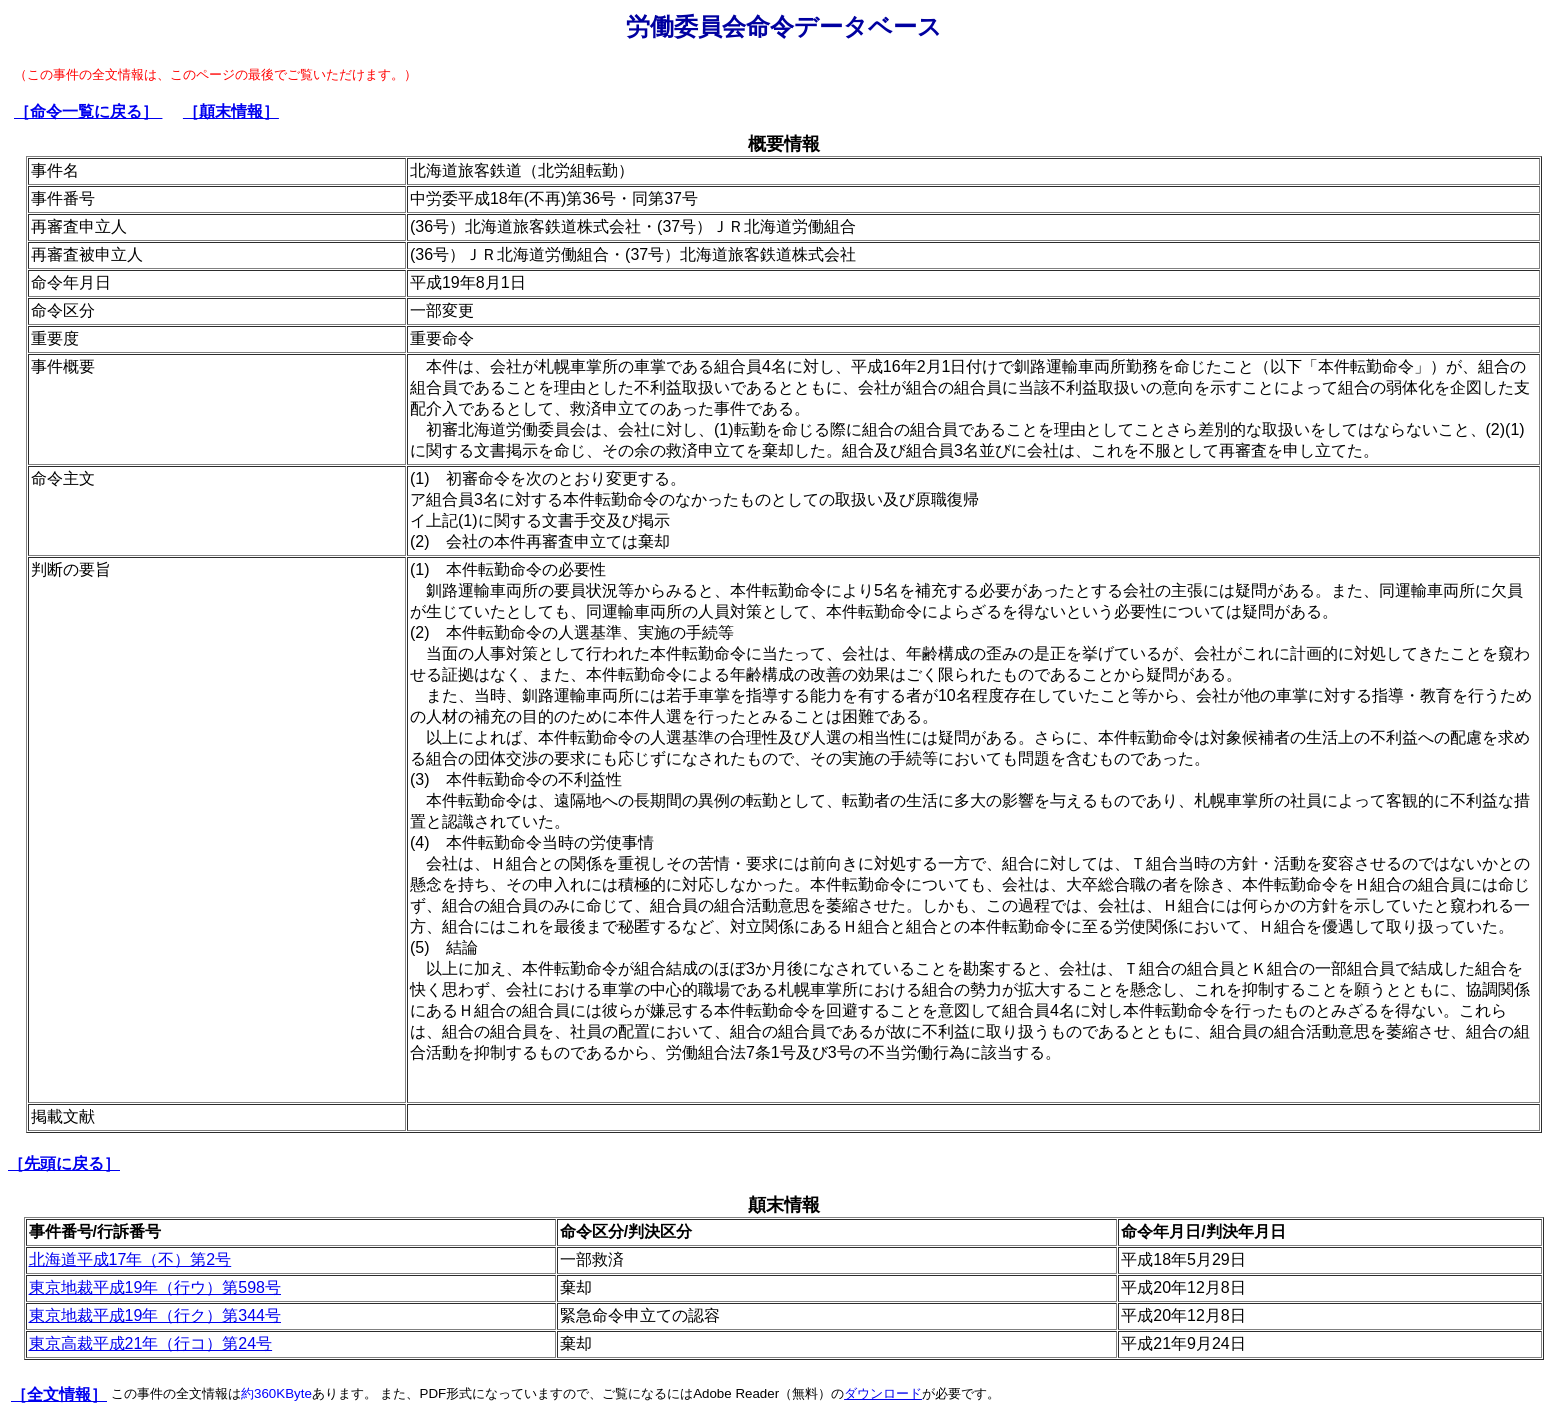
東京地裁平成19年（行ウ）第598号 (155, 1287)
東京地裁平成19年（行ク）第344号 (155, 1315)
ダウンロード (883, 1393)
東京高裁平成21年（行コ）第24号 (151, 1343)
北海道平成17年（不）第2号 (130, 1259)
